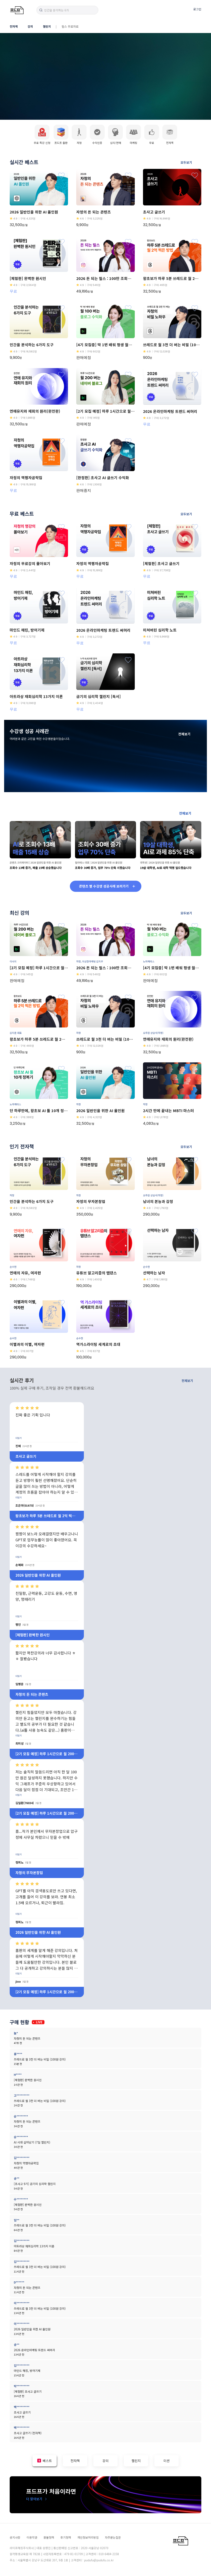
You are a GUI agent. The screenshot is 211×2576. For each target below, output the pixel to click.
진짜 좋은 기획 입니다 (32, 1414)
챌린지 (47, 26)
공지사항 (15, 2537)
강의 (30, 26)
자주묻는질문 (113, 2537)
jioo (18, 1981)
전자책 (14, 26)
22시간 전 (40, 1505)
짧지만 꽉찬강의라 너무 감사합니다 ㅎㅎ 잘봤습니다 (45, 1655)
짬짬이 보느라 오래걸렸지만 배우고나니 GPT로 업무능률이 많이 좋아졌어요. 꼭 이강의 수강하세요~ (46, 1539)
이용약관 (32, 2537)
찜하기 (61, 175)
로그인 (197, 9)
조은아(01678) (24, 1505)
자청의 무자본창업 (29, 1873)
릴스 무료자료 (70, 26)
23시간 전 (29, 1565)
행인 (18, 1624)
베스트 (47, 2460)
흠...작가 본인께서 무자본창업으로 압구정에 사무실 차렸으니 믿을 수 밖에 (46, 1834)
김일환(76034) (24, 1803)
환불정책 (48, 2537)
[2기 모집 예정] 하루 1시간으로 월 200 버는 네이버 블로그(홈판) (44, 1754)
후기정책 (65, 2537)
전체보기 (184, 734)
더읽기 (18, 1438)
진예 (18, 1446)
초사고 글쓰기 (25, 1456)
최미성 (19, 1743)
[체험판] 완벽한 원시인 (32, 1635)
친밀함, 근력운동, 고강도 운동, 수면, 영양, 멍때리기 (46, 1596)
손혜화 (19, 1565)
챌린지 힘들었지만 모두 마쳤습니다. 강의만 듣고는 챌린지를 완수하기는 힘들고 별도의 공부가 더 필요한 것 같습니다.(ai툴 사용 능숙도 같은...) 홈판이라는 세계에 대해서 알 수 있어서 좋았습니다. (46, 1722)
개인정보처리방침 (88, 2537)
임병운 (19, 1684)
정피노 (19, 1862)
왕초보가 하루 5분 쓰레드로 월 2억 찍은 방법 (45, 1516)
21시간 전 (27, 1446)
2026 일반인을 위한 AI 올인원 (38, 1575)
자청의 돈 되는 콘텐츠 (31, 1694)
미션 (166, 2460)
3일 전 (25, 1624)
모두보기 (186, 162)
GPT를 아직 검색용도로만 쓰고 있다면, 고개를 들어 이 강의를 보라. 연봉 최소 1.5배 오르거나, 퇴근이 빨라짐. (46, 1896)
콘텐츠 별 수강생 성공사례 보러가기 (104, 886)
